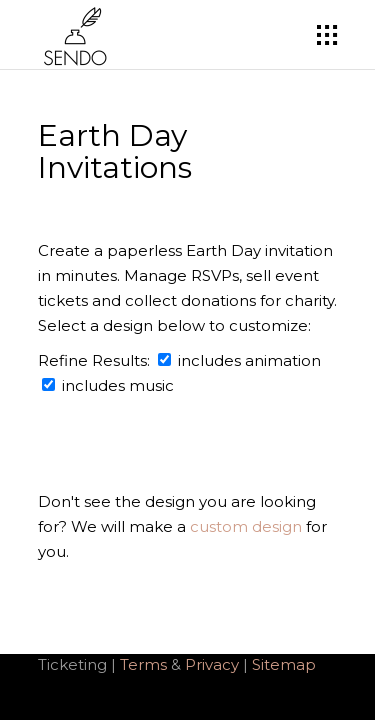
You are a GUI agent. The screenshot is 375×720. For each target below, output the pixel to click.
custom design (246, 526)
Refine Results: (108, 360)
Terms (143, 664)
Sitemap (284, 664)
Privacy (214, 664)
